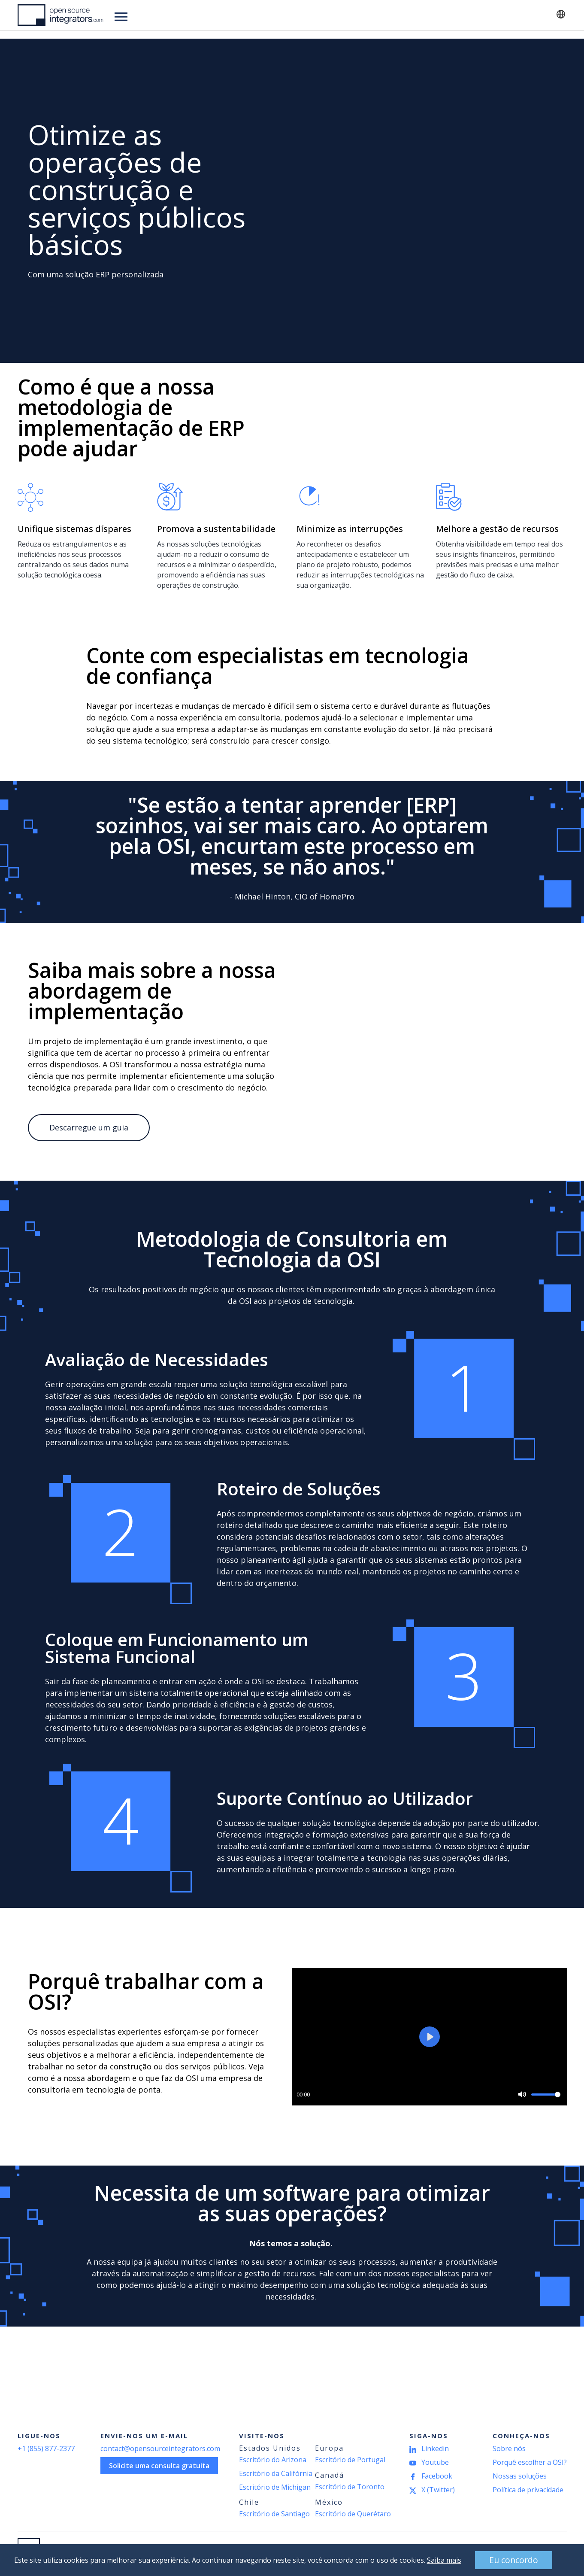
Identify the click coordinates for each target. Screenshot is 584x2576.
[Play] (429, 2036)
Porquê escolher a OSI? (530, 2462)
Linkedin (435, 2448)
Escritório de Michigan (275, 2487)
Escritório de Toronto (349, 2486)
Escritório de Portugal (350, 2459)
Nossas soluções (520, 2476)
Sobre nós (509, 2448)
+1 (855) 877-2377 (46, 2448)
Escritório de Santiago (274, 2513)
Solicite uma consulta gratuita (159, 2465)
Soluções (132, 15)
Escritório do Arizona (272, 2459)
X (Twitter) (438, 2489)
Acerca (318, 15)
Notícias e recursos (254, 15)
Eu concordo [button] (499, 2558)
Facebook (436, 2476)
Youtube (435, 2462)
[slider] (545, 2094)
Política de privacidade (528, 2489)
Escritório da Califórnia (275, 2473)
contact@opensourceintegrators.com (160, 2448)
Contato (520, 15)
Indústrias (185, 15)
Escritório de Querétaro (353, 2513)
